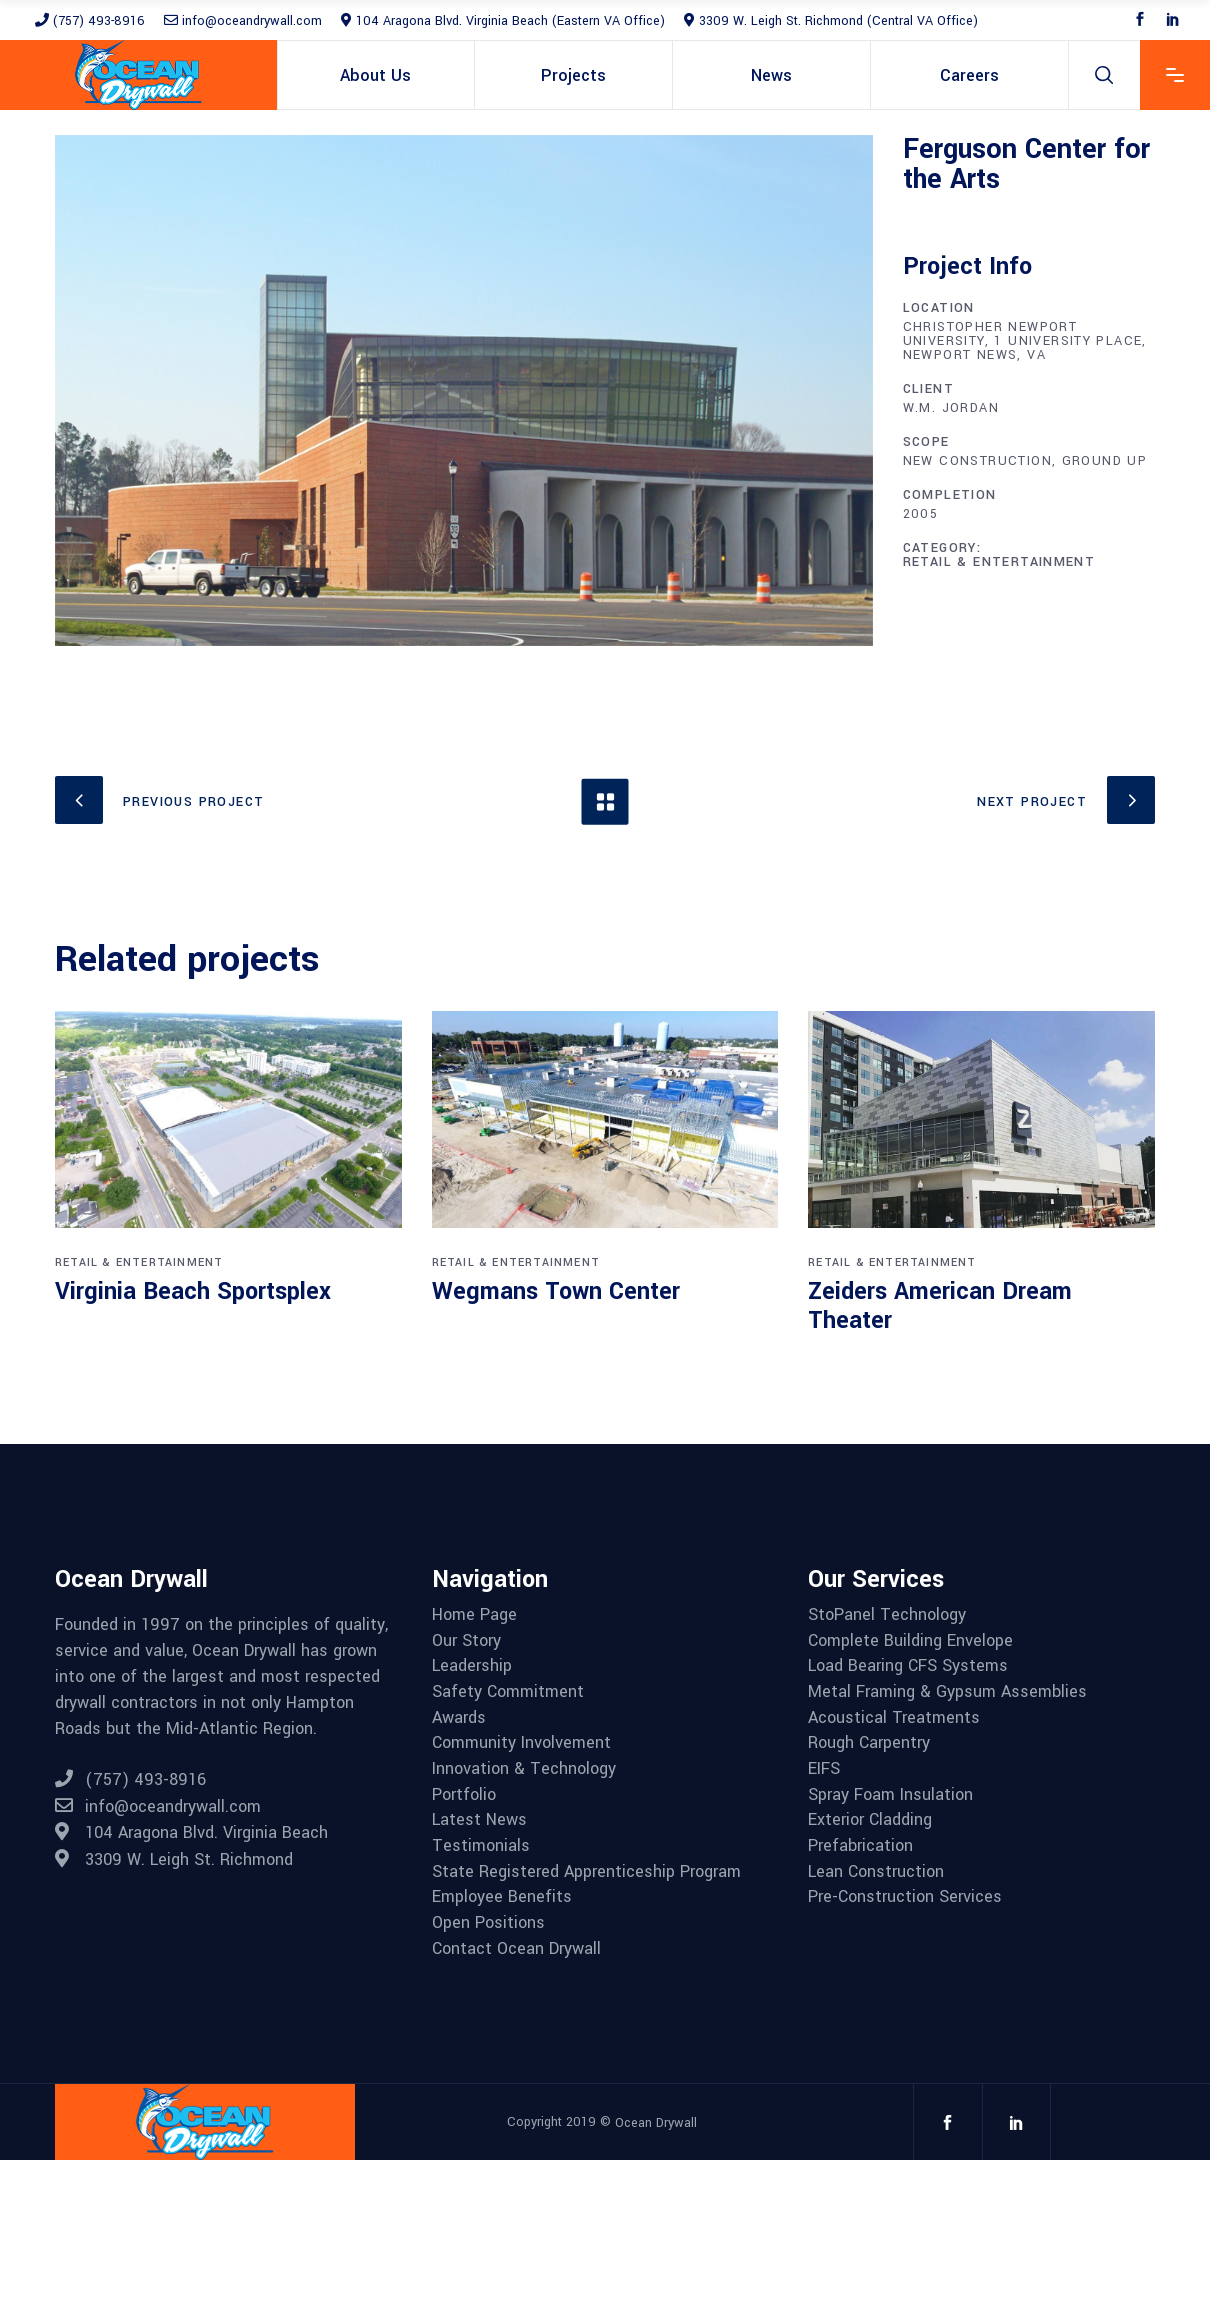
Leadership (472, 1666)
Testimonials (481, 1846)
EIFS (824, 1769)
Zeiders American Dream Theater (940, 1306)
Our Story (466, 1641)
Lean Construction (876, 1872)
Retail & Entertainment (999, 562)
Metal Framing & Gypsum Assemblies (947, 1692)
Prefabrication (860, 1846)
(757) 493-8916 (90, 21)
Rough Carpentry (869, 1743)
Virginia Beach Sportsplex (193, 1291)
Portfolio (464, 1795)
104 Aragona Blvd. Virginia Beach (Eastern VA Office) (503, 21)
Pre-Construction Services (905, 1897)
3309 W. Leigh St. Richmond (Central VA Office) (831, 21)
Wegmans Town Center (556, 1291)
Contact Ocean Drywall (516, 1949)
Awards (459, 1718)
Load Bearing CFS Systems (908, 1666)
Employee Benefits (502, 1897)
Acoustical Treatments (894, 1718)
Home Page (474, 1615)
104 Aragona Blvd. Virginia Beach (191, 1832)
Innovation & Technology (524, 1769)
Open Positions (488, 1923)
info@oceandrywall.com (243, 21)
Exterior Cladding (870, 1820)
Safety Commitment (508, 1692)
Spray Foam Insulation (890, 1795)
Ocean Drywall (656, 2122)
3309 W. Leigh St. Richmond (174, 1859)
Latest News (479, 1820)
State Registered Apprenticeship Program (586, 1872)
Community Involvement (521, 1743)
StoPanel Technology (887, 1615)
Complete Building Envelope (910, 1641)
